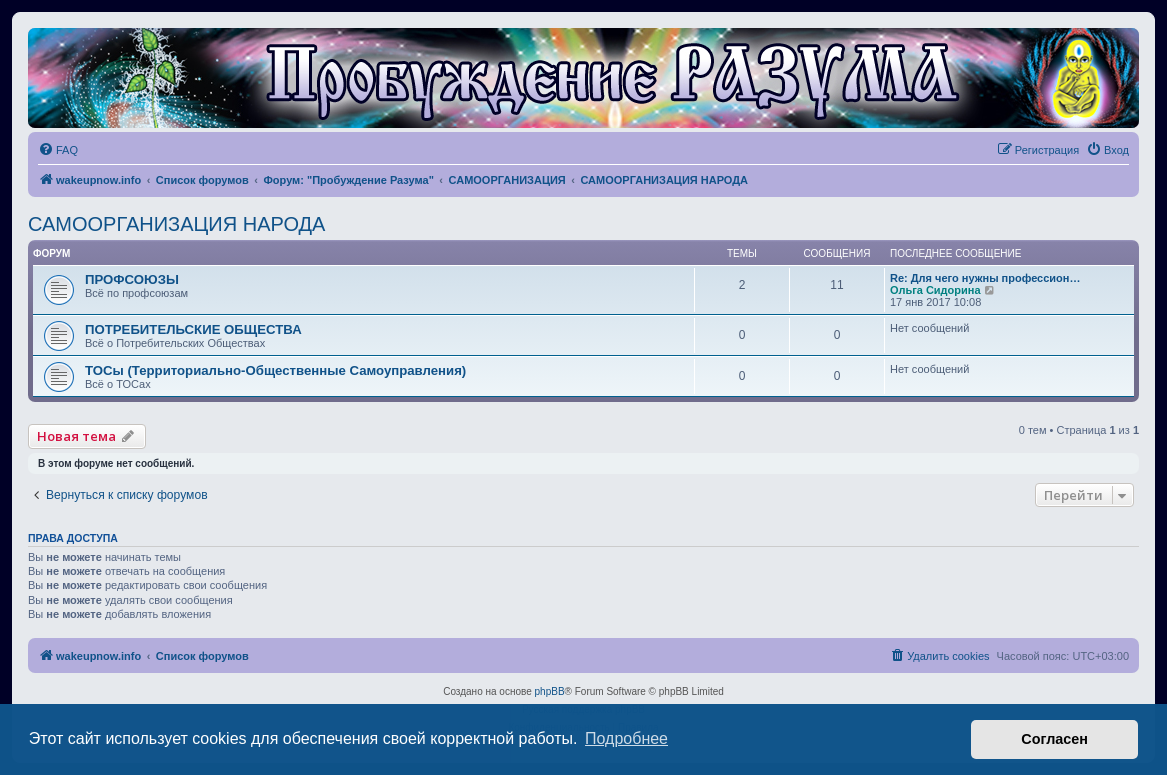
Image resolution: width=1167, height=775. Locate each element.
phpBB (550, 691)
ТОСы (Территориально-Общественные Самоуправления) (275, 370)
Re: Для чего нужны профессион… (985, 278)
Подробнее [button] (626, 738)
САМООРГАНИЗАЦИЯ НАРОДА (176, 224)
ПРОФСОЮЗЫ (132, 279)
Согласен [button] (1054, 739)
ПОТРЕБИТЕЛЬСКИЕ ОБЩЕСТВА (193, 329)
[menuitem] (58, 150)
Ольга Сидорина (935, 290)
